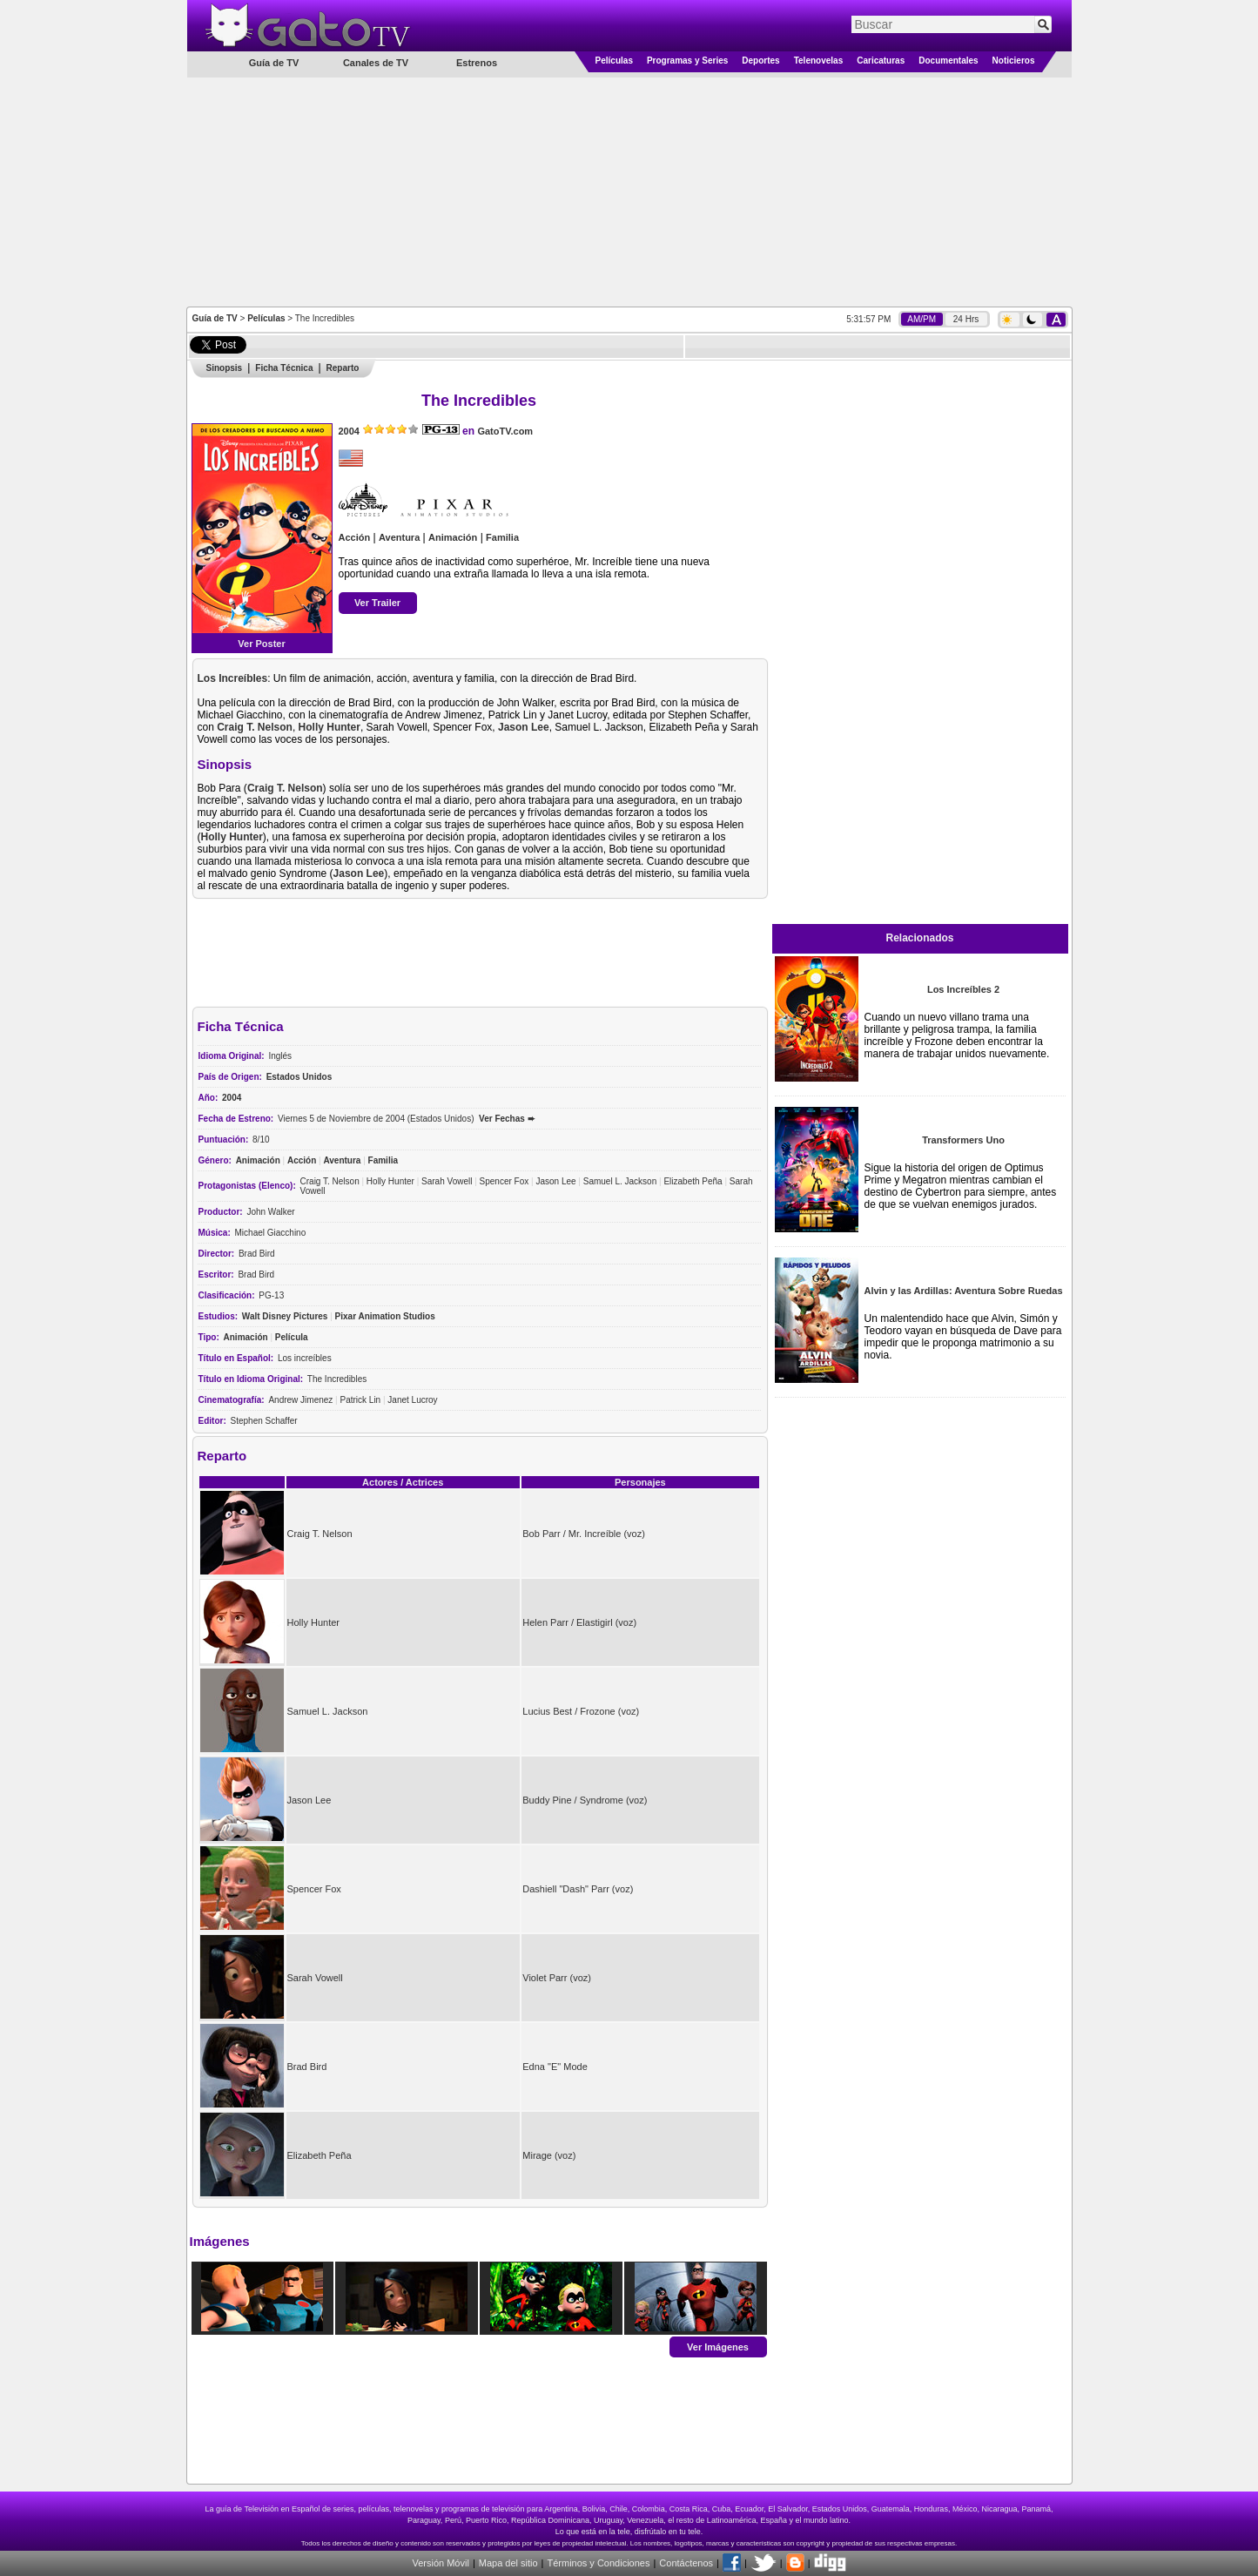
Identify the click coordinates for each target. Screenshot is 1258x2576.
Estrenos (476, 62)
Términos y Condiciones (598, 2563)
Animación (452, 537)
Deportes (760, 60)
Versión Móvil (440, 2563)
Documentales (948, 60)
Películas (614, 60)
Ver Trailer (377, 602)
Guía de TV (215, 318)
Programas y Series (687, 60)
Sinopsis (224, 368)
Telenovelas (819, 60)
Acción (355, 537)
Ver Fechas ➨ (507, 1118)
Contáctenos (686, 2563)
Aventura (399, 537)
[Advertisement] (629, 191)
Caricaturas (881, 60)
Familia (502, 537)
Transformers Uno (963, 1140)
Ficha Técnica (284, 368)
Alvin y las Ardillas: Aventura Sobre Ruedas (963, 1290)
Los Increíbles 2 (963, 989)
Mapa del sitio (508, 2563)
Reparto (343, 368)
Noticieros (1013, 60)
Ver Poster (261, 643)
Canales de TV (375, 62)
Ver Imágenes (718, 2346)
